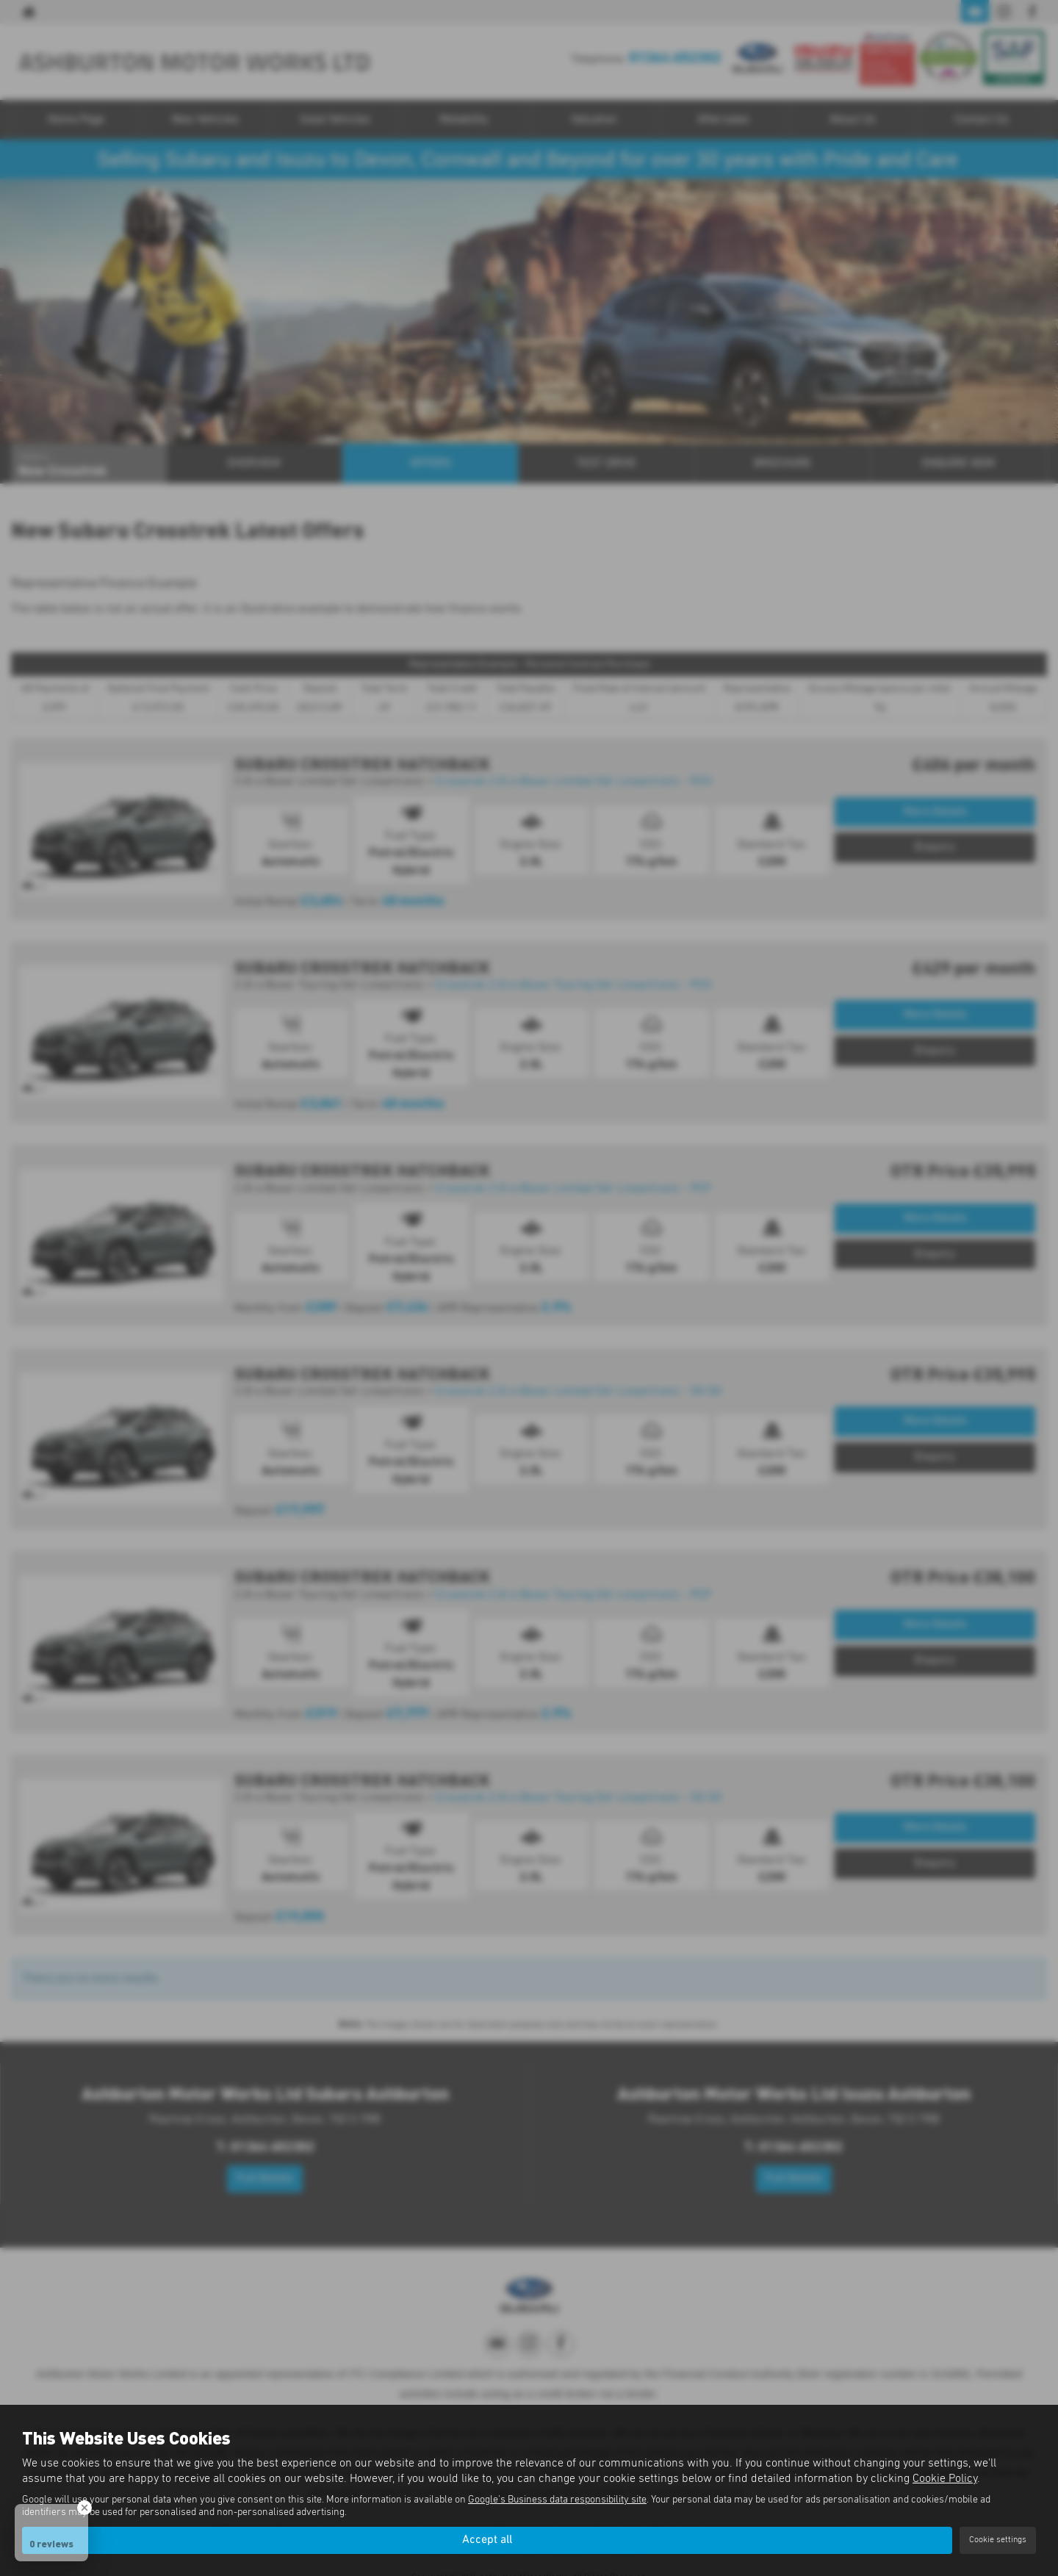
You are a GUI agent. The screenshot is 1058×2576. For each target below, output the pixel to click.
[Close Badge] (84, 2507)
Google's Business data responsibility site (557, 2499)
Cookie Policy (945, 2478)
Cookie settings (997, 2540)
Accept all (487, 2540)
